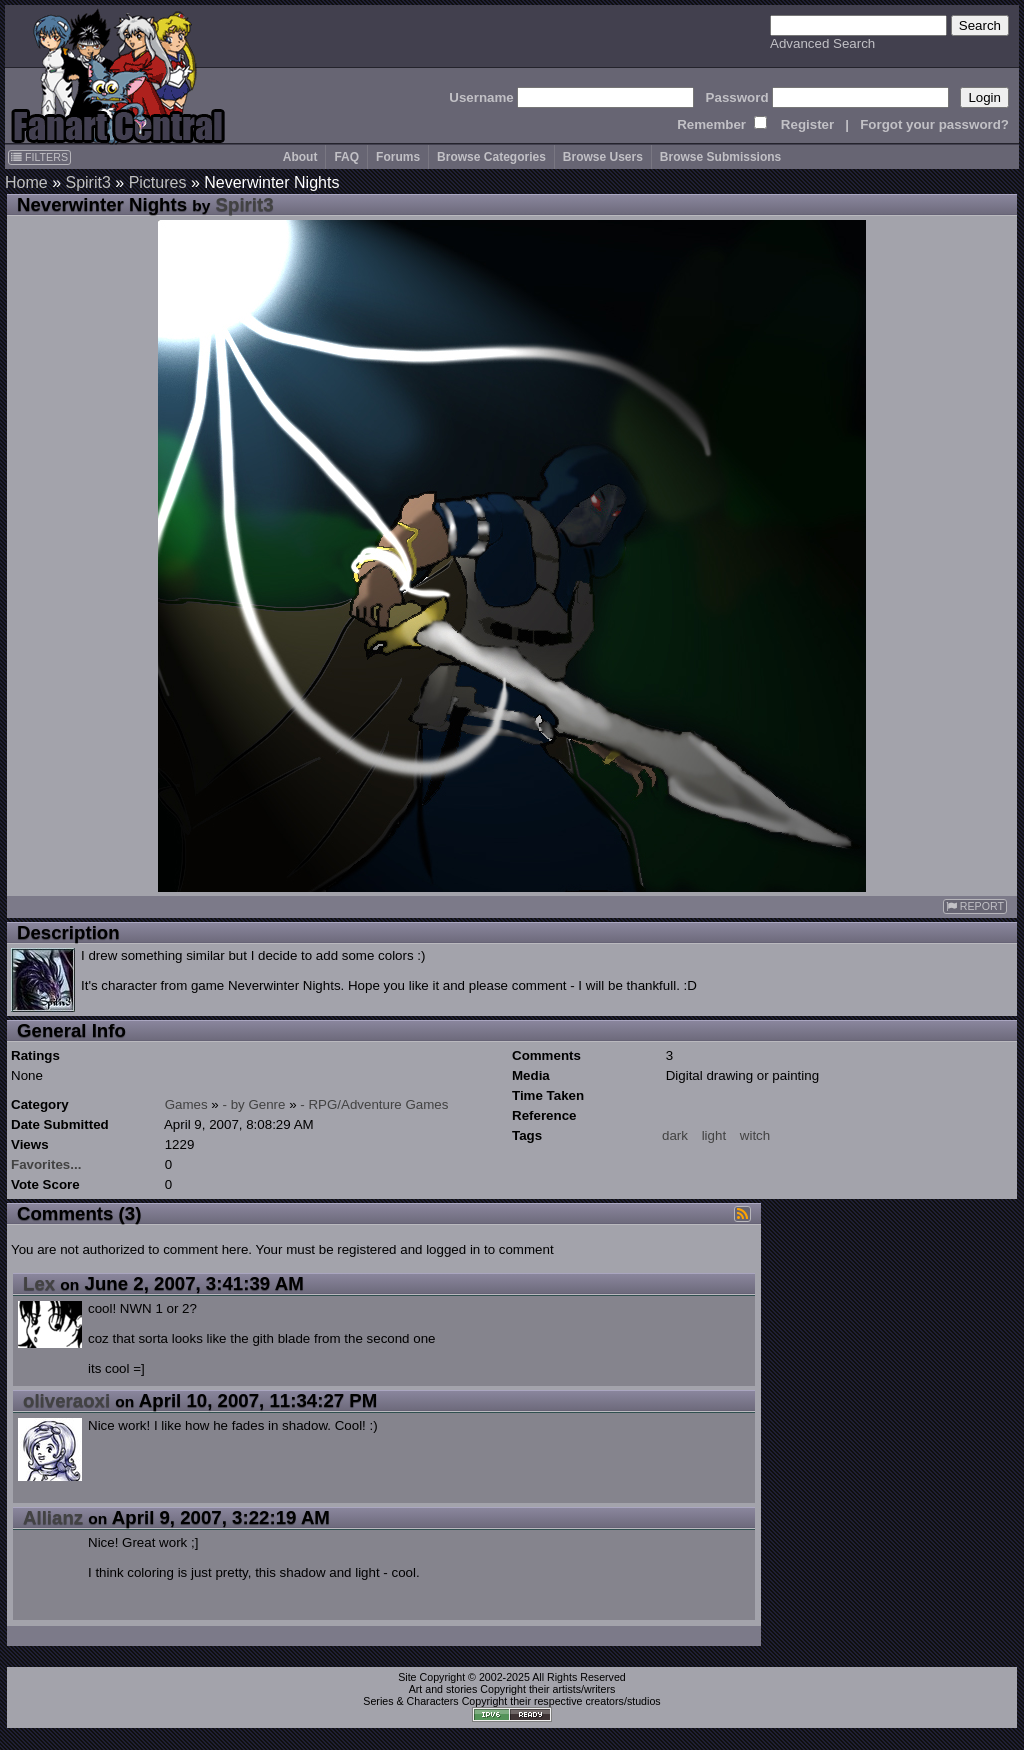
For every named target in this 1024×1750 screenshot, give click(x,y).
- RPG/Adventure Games (374, 1104)
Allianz (53, 1517)
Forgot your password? (934, 124)
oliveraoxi (66, 1400)
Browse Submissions (720, 157)
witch (755, 1135)
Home (26, 182)
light (714, 1135)
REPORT (975, 906)
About (300, 157)
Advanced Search (822, 43)
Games (186, 1104)
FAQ (346, 157)
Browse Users (603, 157)
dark (675, 1135)
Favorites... (46, 1164)
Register (807, 124)
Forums (398, 157)
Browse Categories (491, 157)
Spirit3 (87, 182)
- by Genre (254, 1104)
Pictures (158, 182)
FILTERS (39, 157)
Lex (39, 1283)
